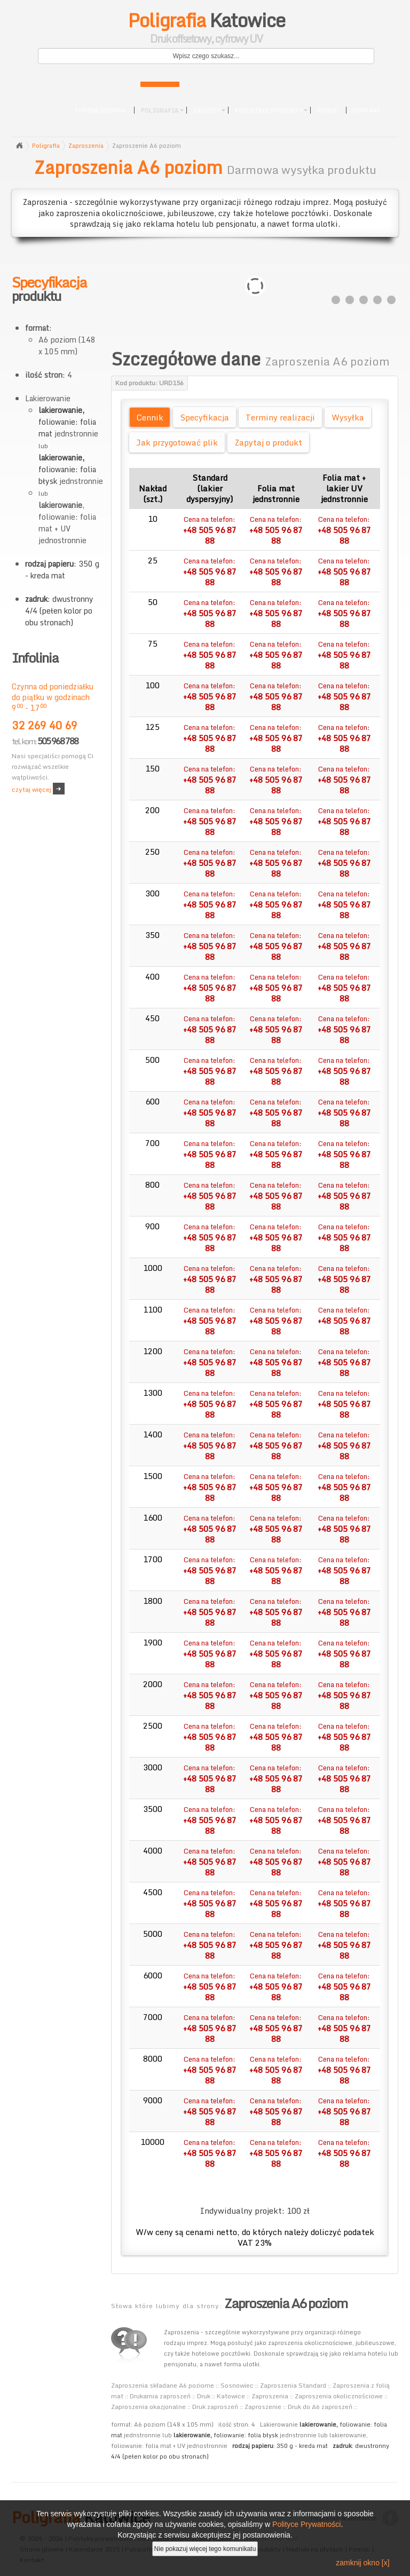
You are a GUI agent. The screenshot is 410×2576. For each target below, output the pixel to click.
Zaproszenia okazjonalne (148, 2407)
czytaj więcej (31, 789)
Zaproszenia (86, 145)
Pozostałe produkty (269, 110)
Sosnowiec (237, 2385)
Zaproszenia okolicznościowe (339, 2396)
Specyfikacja (204, 417)
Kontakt (367, 110)
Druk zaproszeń (215, 2407)
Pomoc (327, 110)
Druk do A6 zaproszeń (320, 2407)
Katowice (206, 29)
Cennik (149, 417)
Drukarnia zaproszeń (160, 2396)
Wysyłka (348, 417)
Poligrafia (160, 110)
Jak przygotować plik (177, 442)
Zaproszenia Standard (293, 2385)
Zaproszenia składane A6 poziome (162, 2385)
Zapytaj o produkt (268, 442)
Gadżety (206, 110)
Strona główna (100, 110)
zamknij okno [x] (362, 2562)
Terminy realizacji (280, 417)
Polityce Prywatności (306, 2524)
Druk (203, 2396)
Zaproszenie (263, 2407)
